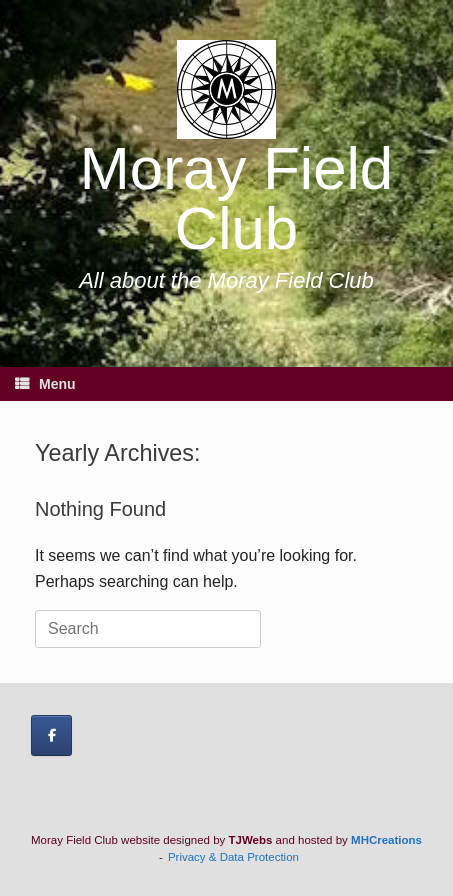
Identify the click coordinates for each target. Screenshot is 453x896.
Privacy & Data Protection (233, 857)
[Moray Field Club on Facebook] (51, 735)
